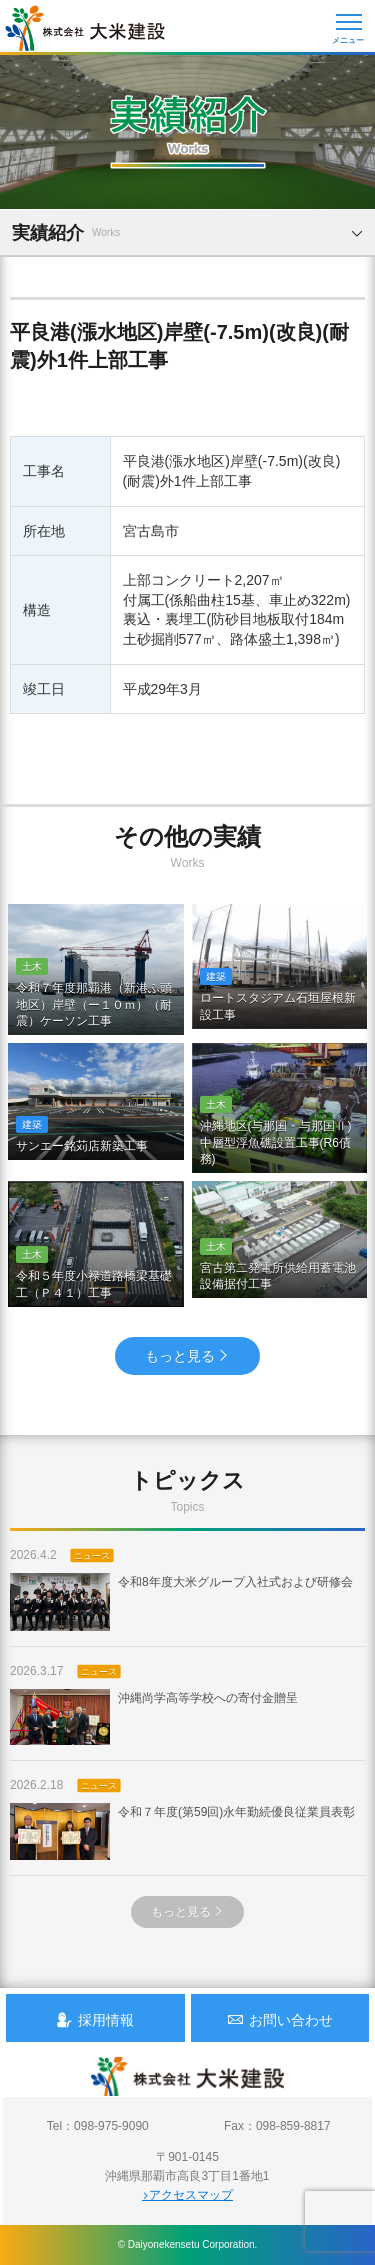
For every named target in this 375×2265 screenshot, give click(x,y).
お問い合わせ (280, 2019)
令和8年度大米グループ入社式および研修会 (181, 1602)
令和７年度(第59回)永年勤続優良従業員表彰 (182, 1831)
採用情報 (95, 2019)
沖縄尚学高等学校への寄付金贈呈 (154, 1717)
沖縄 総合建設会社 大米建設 (85, 28)
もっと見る (187, 1356)
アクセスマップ (187, 2195)
